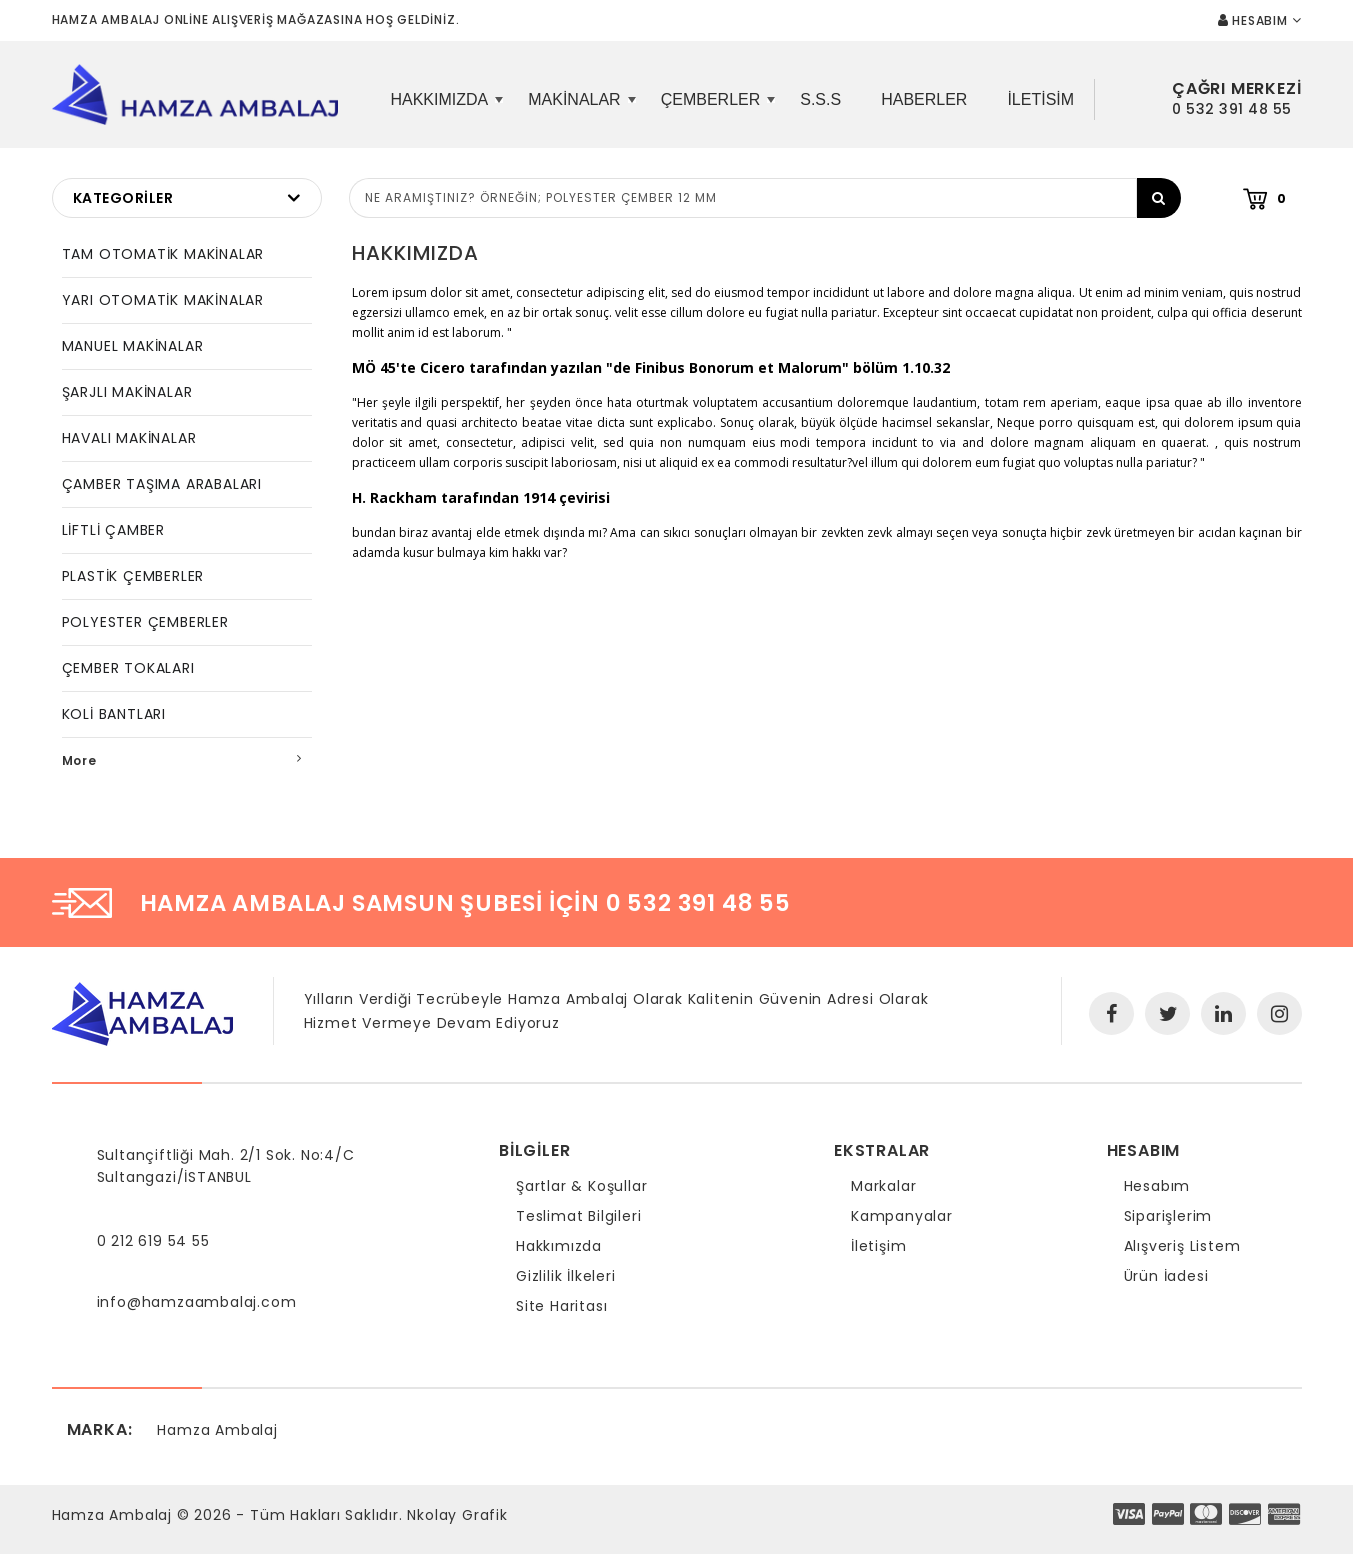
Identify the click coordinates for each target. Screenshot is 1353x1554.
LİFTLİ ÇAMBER (113, 530)
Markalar (883, 1186)
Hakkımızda (444, 107)
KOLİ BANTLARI (114, 714)
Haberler (924, 99)
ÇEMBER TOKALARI (128, 668)
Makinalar (579, 107)
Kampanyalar (902, 1216)
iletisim (1040, 99)
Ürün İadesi (1166, 1276)
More (79, 760)
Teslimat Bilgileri (578, 1216)
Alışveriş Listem (1182, 1246)
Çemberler (716, 107)
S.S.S (820, 99)
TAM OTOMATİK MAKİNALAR (163, 254)
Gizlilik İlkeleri (566, 1276)
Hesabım (1157, 1186)
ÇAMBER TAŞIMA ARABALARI (162, 484)
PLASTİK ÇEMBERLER (133, 576)
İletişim (878, 1246)
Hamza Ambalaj (217, 1430)
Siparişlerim (1168, 1216)
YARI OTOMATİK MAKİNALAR (163, 300)
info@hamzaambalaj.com (197, 1302)
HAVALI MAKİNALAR (129, 438)
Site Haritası (561, 1306)
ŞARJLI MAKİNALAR (127, 392)
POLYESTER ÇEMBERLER (145, 622)
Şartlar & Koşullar (581, 1186)
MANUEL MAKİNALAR (133, 346)
